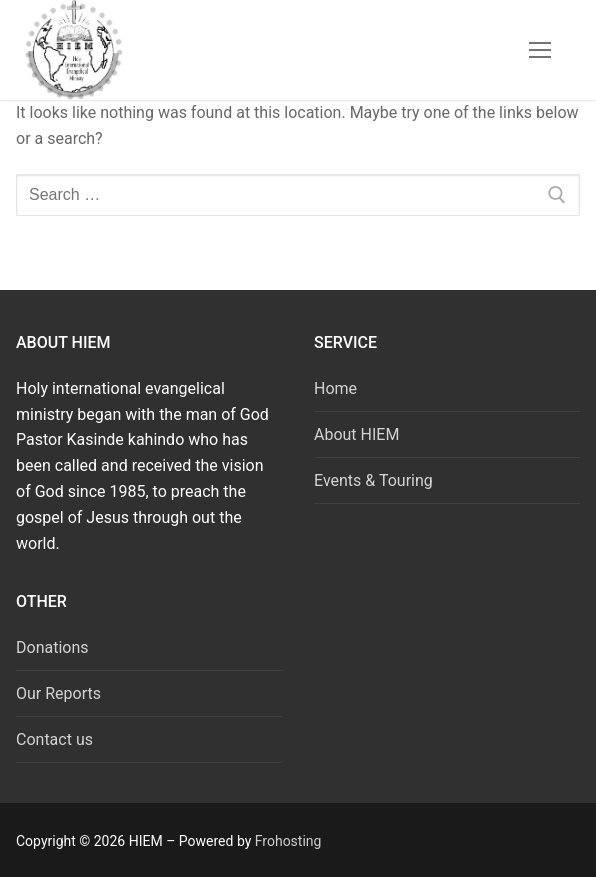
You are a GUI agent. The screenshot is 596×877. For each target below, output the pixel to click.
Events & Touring (373, 480)
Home (335, 388)
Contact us (54, 739)
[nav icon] (540, 50)
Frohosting (288, 841)
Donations (52, 647)
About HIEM (356, 434)
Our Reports (58, 693)
